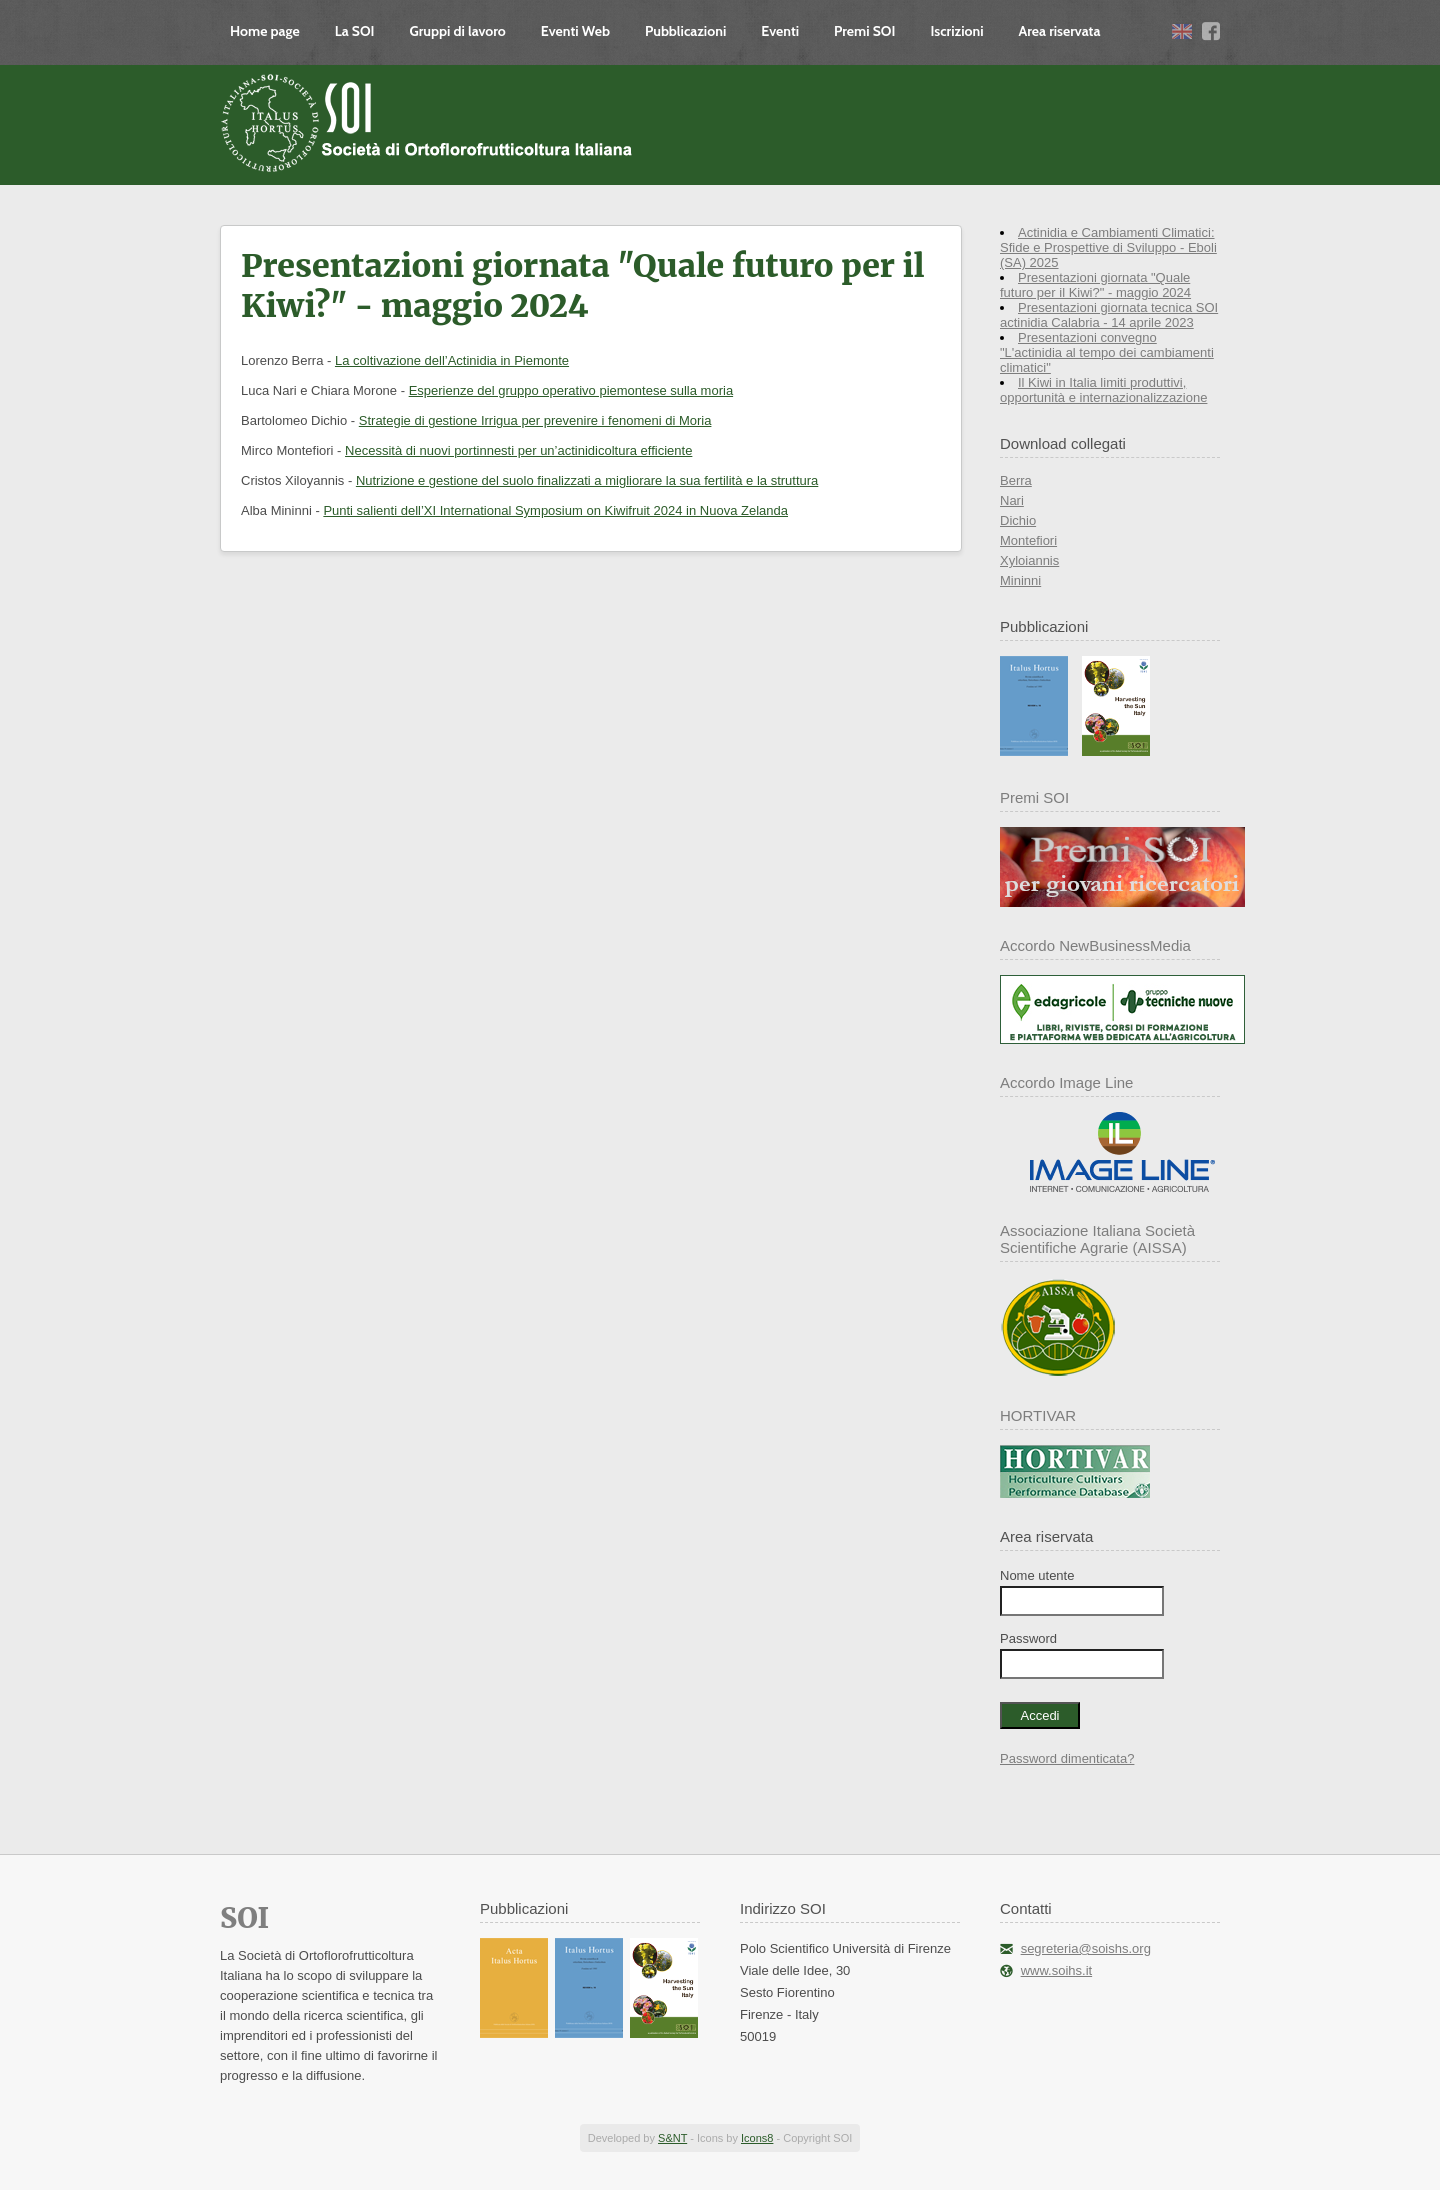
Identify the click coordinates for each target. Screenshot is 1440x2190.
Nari (1012, 500)
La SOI (355, 31)
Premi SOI (864, 31)
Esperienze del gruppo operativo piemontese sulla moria (571, 390)
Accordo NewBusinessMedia (1095, 945)
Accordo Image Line (1066, 1082)
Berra (1016, 480)
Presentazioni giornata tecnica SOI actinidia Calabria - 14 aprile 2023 (1109, 315)
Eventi (780, 31)
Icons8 (757, 2138)
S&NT (672, 2138)
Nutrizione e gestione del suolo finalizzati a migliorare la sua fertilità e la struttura (587, 480)
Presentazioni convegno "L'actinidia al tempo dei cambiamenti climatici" (1107, 352)
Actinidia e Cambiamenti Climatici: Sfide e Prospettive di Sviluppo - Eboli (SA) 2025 (1108, 247)
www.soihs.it (1057, 1970)
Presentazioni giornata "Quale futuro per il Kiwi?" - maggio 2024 (1095, 285)
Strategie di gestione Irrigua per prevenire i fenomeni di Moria (535, 420)
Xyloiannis (1029, 560)
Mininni (1020, 580)
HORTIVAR (1038, 1415)
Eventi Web (575, 31)
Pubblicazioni (685, 31)
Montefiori (1028, 540)
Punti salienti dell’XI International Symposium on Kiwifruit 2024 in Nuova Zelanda (555, 510)
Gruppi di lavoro (458, 31)
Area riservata (1060, 31)
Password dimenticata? (1067, 1758)
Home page (265, 31)
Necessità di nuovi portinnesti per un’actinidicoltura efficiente (518, 450)
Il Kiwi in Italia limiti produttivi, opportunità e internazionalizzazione (1103, 390)
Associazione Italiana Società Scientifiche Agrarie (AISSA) (1097, 1239)
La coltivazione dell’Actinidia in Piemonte (452, 360)
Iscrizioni (956, 31)
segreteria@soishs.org (1086, 1948)
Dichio (1018, 520)
